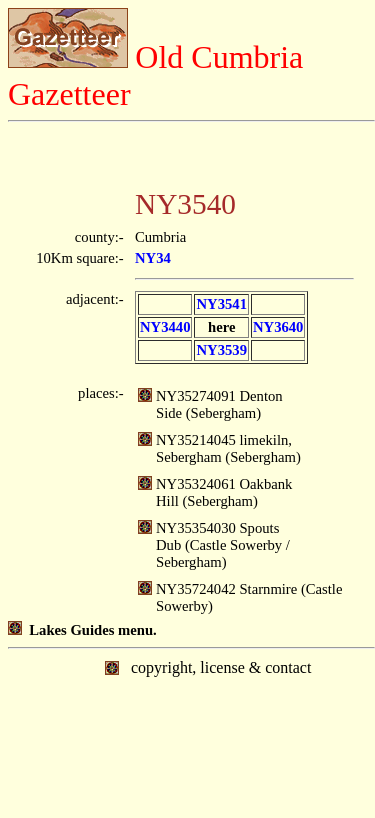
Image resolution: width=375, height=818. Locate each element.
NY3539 (221, 350)
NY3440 (165, 327)
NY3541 (221, 304)
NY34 (153, 258)
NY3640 (278, 327)
